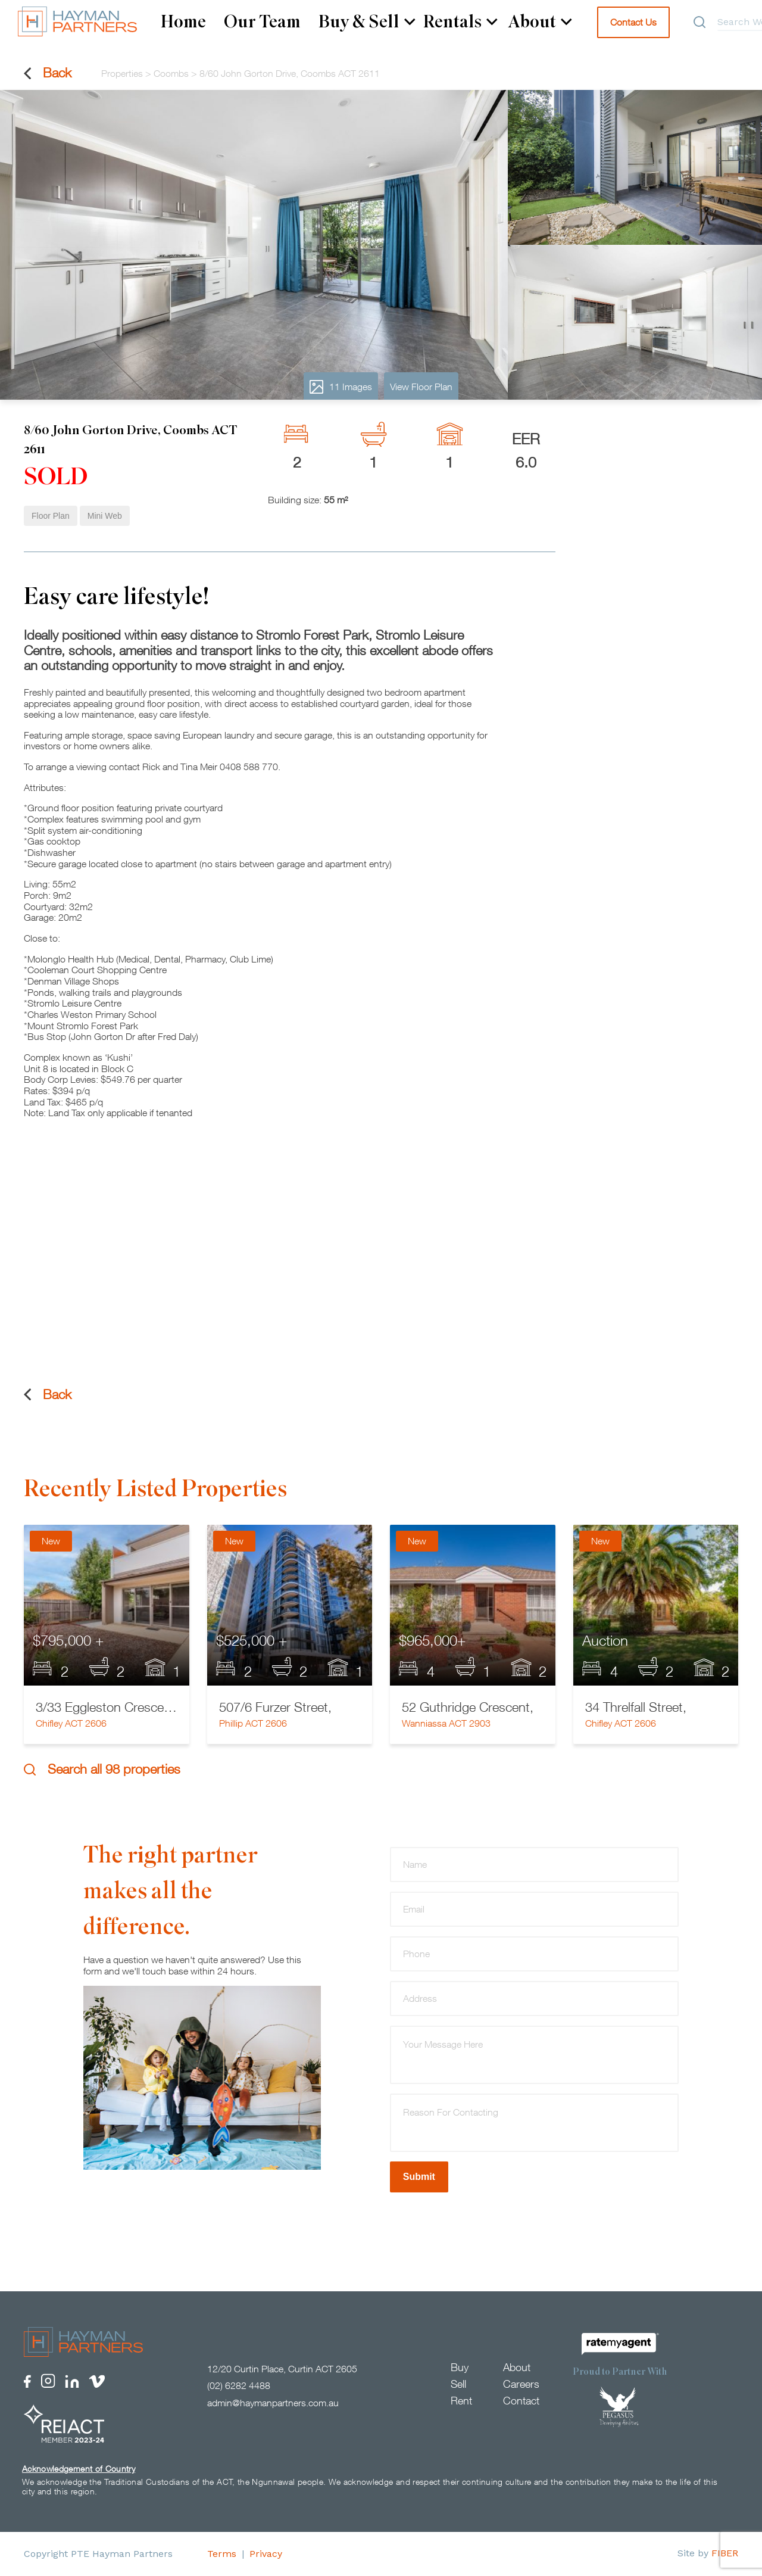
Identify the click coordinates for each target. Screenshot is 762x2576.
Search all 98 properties (102, 1769)
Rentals (460, 22)
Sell (458, 2384)
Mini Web (105, 516)
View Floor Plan (421, 386)
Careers (521, 2384)
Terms (221, 2553)
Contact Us (633, 22)
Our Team (262, 22)
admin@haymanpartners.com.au (273, 2402)
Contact (521, 2400)
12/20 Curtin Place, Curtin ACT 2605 (282, 2368)
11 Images (341, 387)
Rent (461, 2400)
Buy (460, 2367)
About (540, 22)
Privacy (265, 2553)
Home (183, 22)
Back (47, 73)
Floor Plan (51, 516)
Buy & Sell (367, 22)
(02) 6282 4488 (238, 2386)
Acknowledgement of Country (78, 2469)
